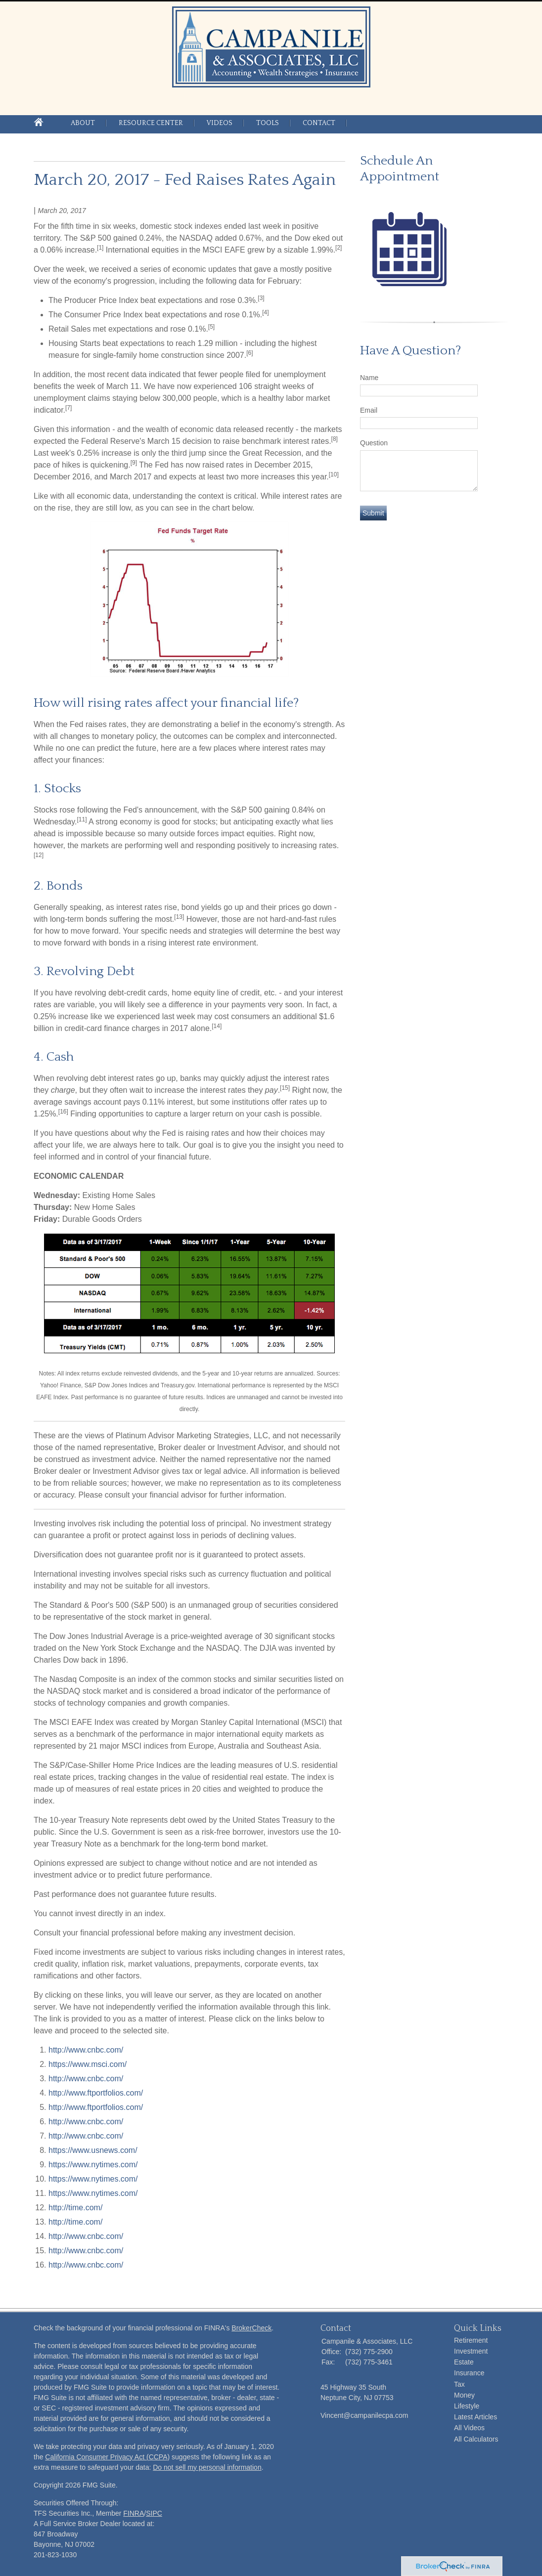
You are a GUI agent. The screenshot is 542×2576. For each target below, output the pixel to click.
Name (369, 378)
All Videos (469, 2428)
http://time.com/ (75, 2207)
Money (464, 2395)
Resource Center (151, 123)
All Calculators (476, 2439)
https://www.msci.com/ (87, 2064)
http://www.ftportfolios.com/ (95, 2093)
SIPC (154, 2513)
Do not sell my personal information (207, 2467)
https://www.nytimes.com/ (93, 2164)
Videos (219, 123)
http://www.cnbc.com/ (85, 2050)
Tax (459, 2384)
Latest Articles (475, 2417)
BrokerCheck (251, 2328)
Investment (471, 2351)
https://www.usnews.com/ (92, 2150)
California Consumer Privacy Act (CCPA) (107, 2457)
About (83, 123)
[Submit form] (373, 513)
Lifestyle (466, 2406)
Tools (267, 123)
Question (374, 443)
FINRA (133, 2513)
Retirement (471, 2340)
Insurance (469, 2373)
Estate (464, 2362)
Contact (319, 123)
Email (368, 410)
